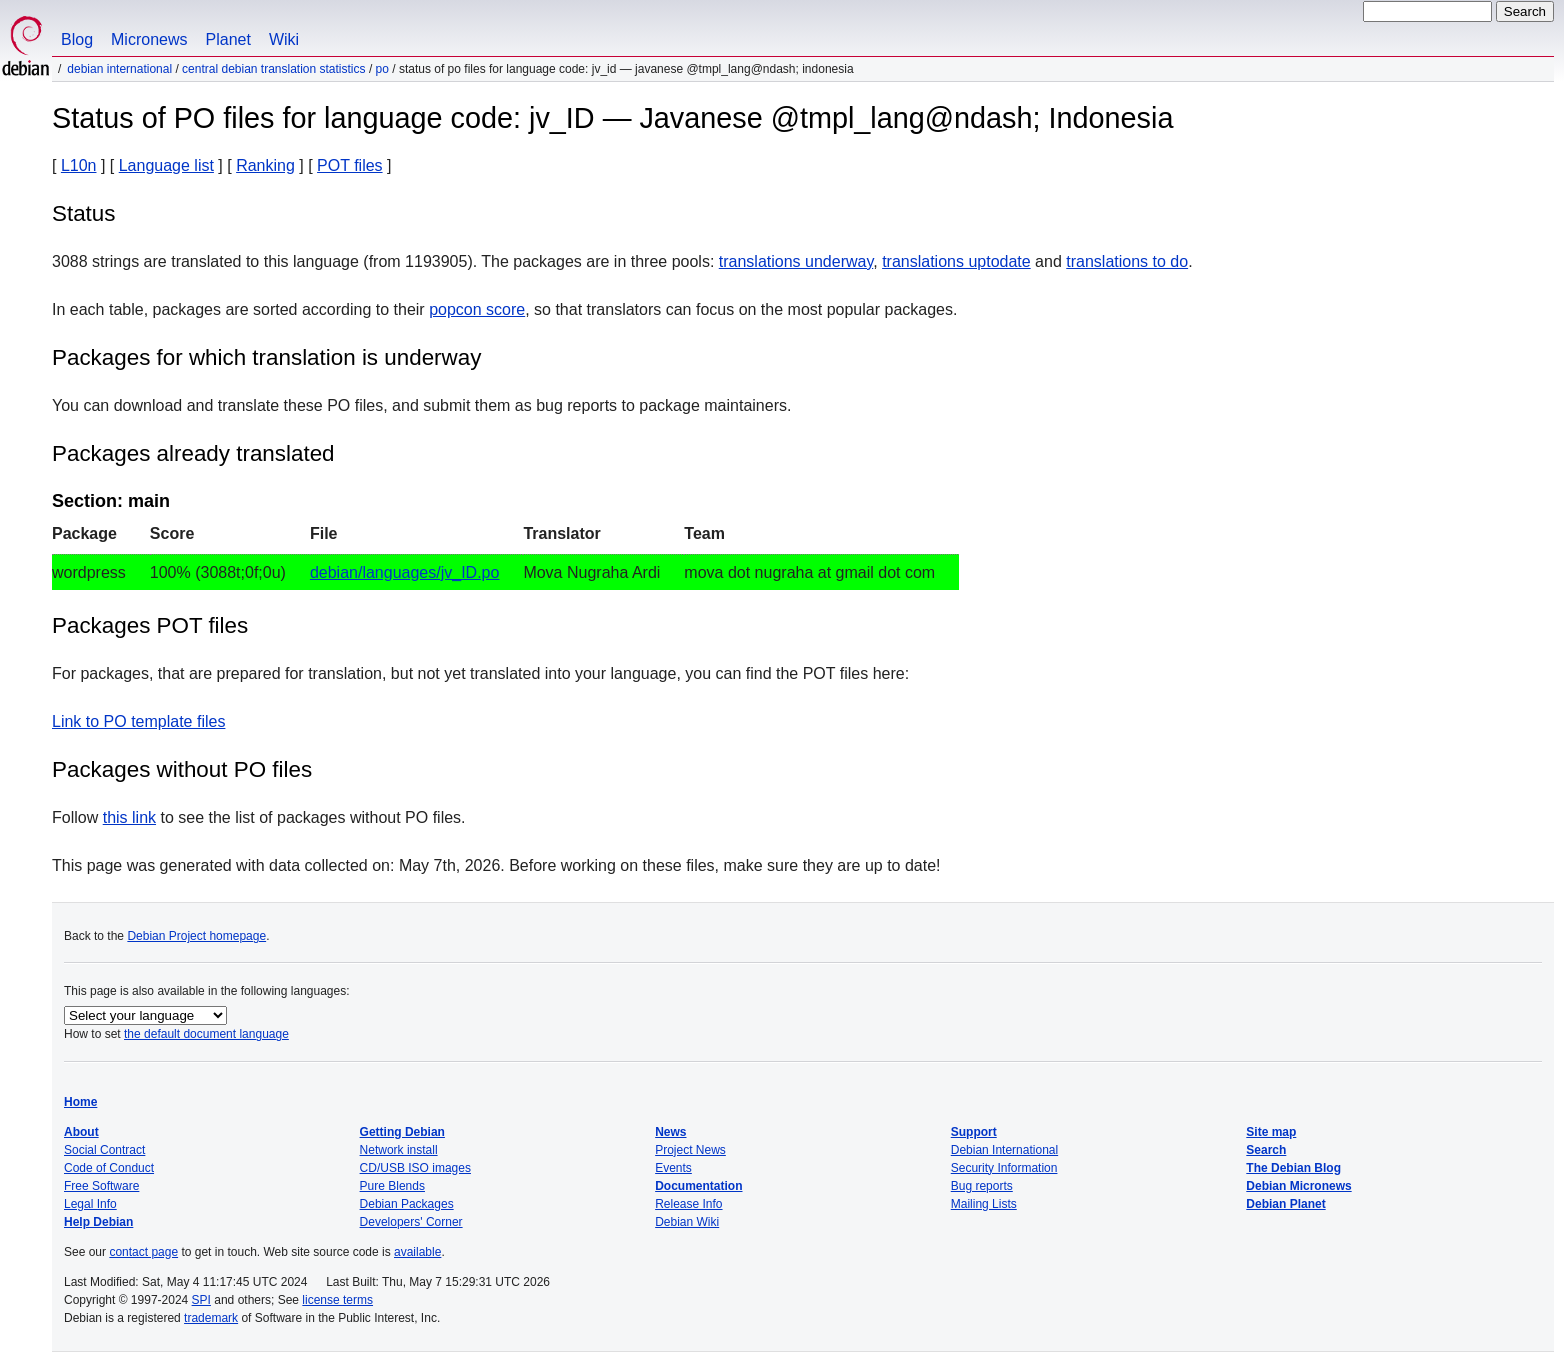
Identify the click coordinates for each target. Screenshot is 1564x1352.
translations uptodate (956, 261)
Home (80, 1102)
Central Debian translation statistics (273, 69)
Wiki (284, 39)
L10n (79, 165)
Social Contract (104, 1150)
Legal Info (90, 1204)
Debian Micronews (1298, 1186)
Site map (1271, 1132)
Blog (77, 39)
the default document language (206, 1034)
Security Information (1004, 1168)
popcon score (477, 309)
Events (673, 1168)
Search (1266, 1150)
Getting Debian (402, 1132)
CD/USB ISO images (415, 1168)
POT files (350, 165)
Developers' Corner (411, 1222)
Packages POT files (150, 625)
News (670, 1132)
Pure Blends (392, 1186)
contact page (143, 1252)
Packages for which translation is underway (266, 357)
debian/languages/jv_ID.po (404, 572)
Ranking (265, 165)
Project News (690, 1150)
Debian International (119, 69)
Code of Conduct (109, 1168)
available (417, 1252)
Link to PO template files (138, 721)
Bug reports (982, 1186)
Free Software (101, 1186)
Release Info (688, 1204)
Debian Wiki (687, 1222)
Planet (228, 39)
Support (974, 1132)
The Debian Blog (1293, 1168)
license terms (337, 1300)
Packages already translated (193, 453)
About (81, 1132)
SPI (201, 1300)
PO (382, 69)
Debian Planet (1285, 1204)
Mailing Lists (984, 1204)
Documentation (698, 1186)
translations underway (796, 261)
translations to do (1127, 261)
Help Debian (98, 1222)
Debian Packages (407, 1204)
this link (129, 817)
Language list (166, 165)
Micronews (149, 39)
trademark (211, 1318)
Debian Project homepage (196, 936)
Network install (399, 1150)
